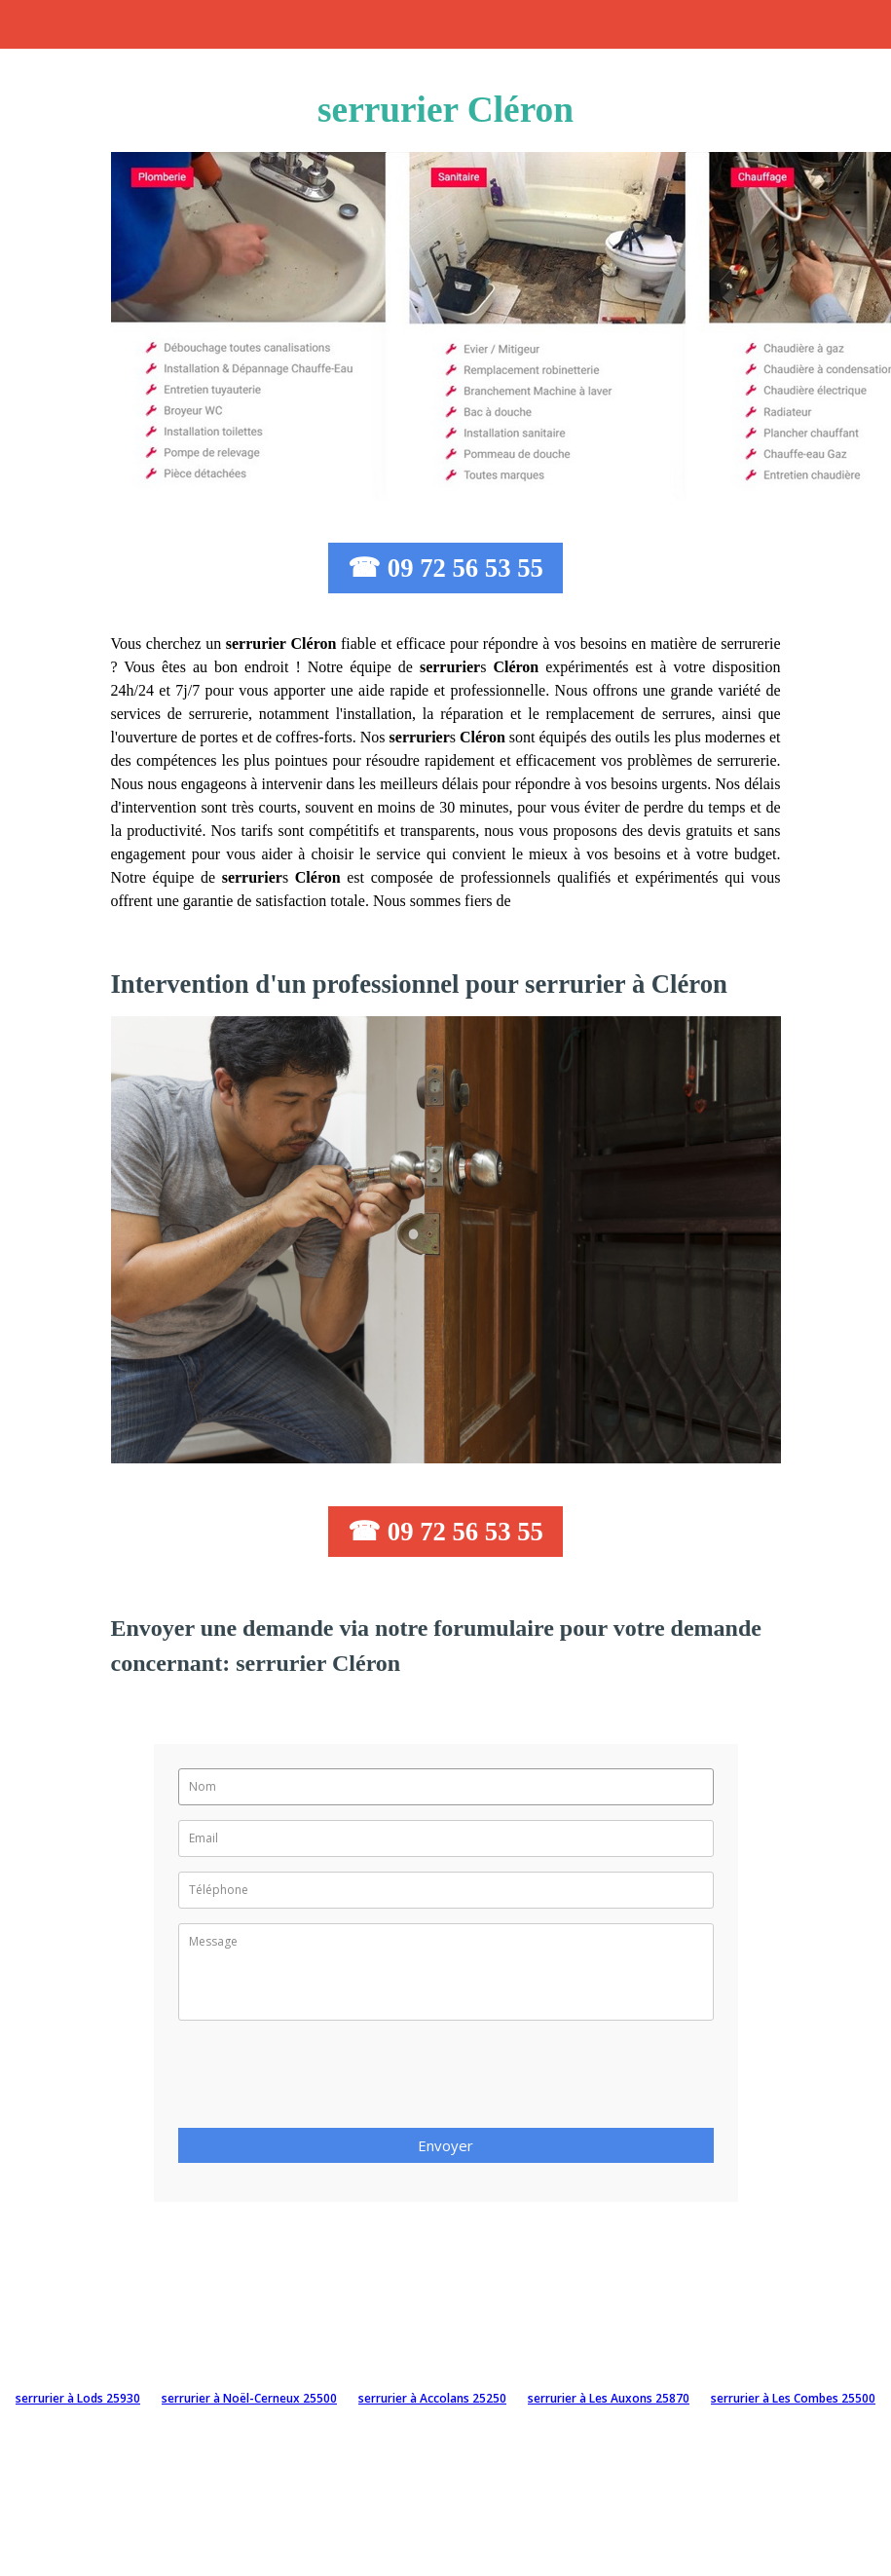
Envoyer (445, 2145)
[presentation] (326, 2080)
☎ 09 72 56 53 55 (445, 568)
